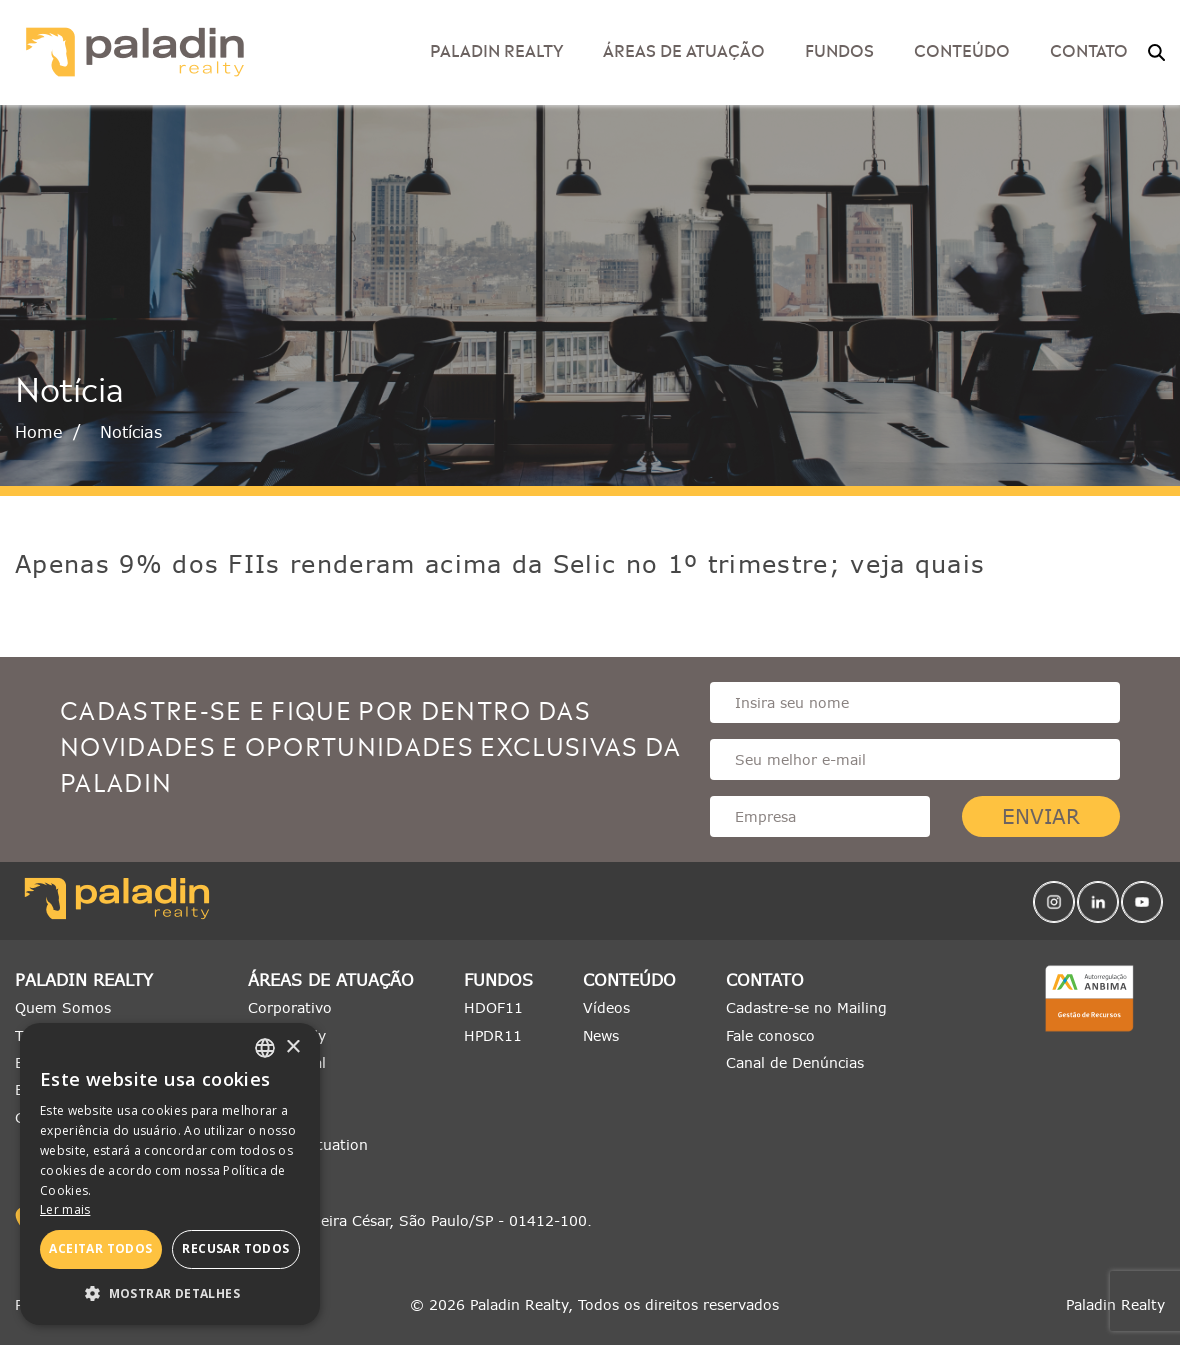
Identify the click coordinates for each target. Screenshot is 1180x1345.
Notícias (131, 432)
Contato (1089, 49)
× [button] (292, 1047)
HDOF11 (493, 1007)
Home (39, 432)
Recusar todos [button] (235, 1248)
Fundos (839, 49)
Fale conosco (770, 1035)
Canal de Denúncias (795, 1062)
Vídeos (606, 1007)
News (601, 1035)
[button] (170, 1293)
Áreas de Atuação (684, 49)
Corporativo (290, 1007)
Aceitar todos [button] (100, 1248)
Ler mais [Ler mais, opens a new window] (65, 1209)
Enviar (1041, 816)
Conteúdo (962, 49)
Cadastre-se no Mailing (806, 1007)
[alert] (170, 1174)
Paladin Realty (496, 49)
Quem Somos (63, 1007)
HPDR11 (493, 1035)
